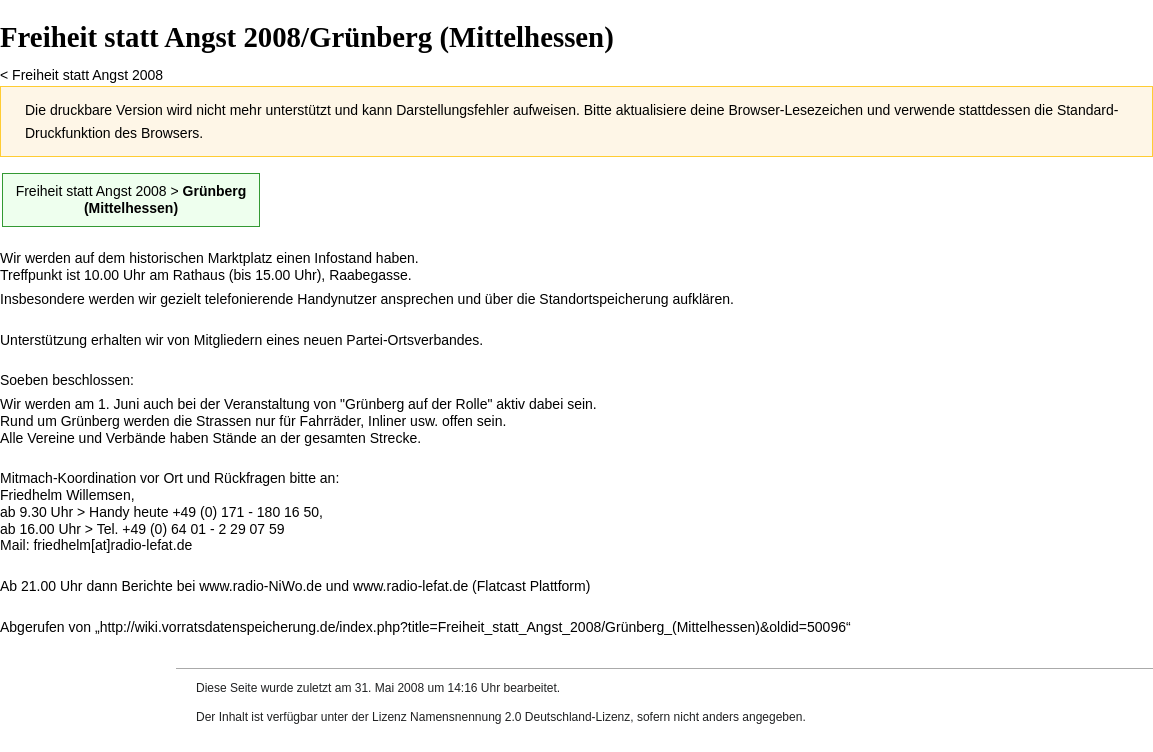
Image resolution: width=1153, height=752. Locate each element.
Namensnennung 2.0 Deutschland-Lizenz (520, 717)
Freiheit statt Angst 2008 (87, 75)
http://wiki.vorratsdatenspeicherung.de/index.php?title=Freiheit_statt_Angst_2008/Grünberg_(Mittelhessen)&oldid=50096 (473, 627)
